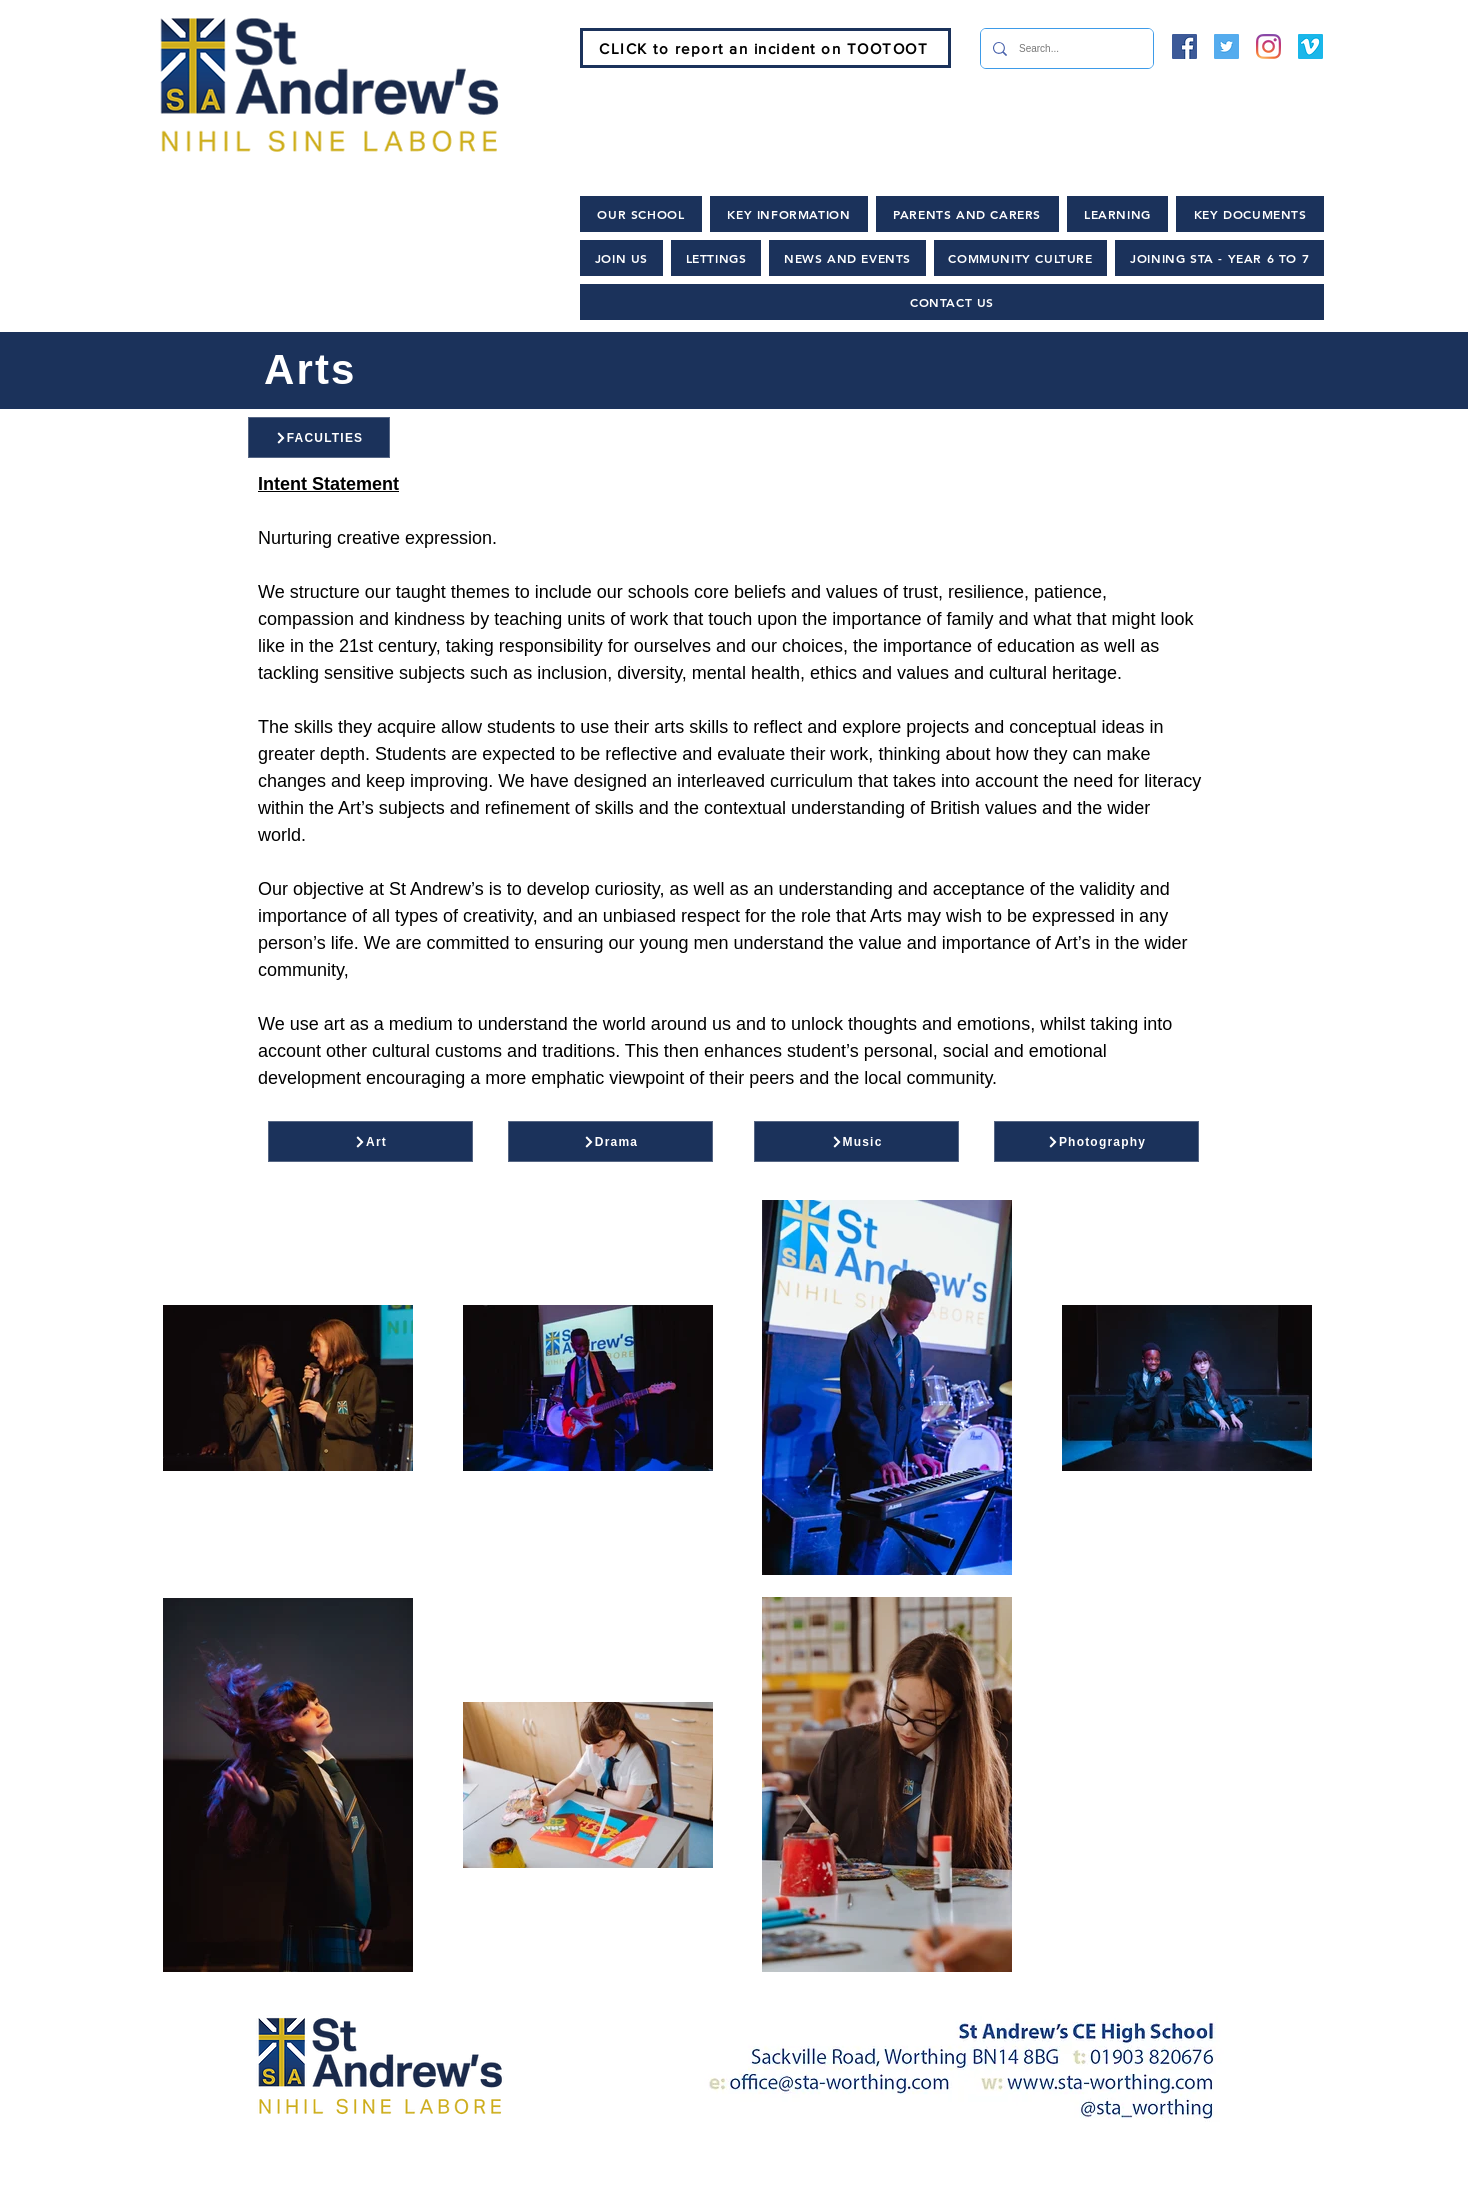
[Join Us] (521, 2171)
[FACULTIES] (319, 437)
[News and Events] (690, 2171)
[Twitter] (1226, 46)
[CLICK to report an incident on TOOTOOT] (765, 48)
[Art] (370, 1141)
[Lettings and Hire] (1012, 2171)
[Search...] (1065, 48)
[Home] (388, 2171)
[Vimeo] (1310, 46)
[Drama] (610, 1141)
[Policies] (853, 2171)
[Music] (856, 1141)
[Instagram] (1268, 46)
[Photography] (1096, 1141)
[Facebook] (1184, 46)
